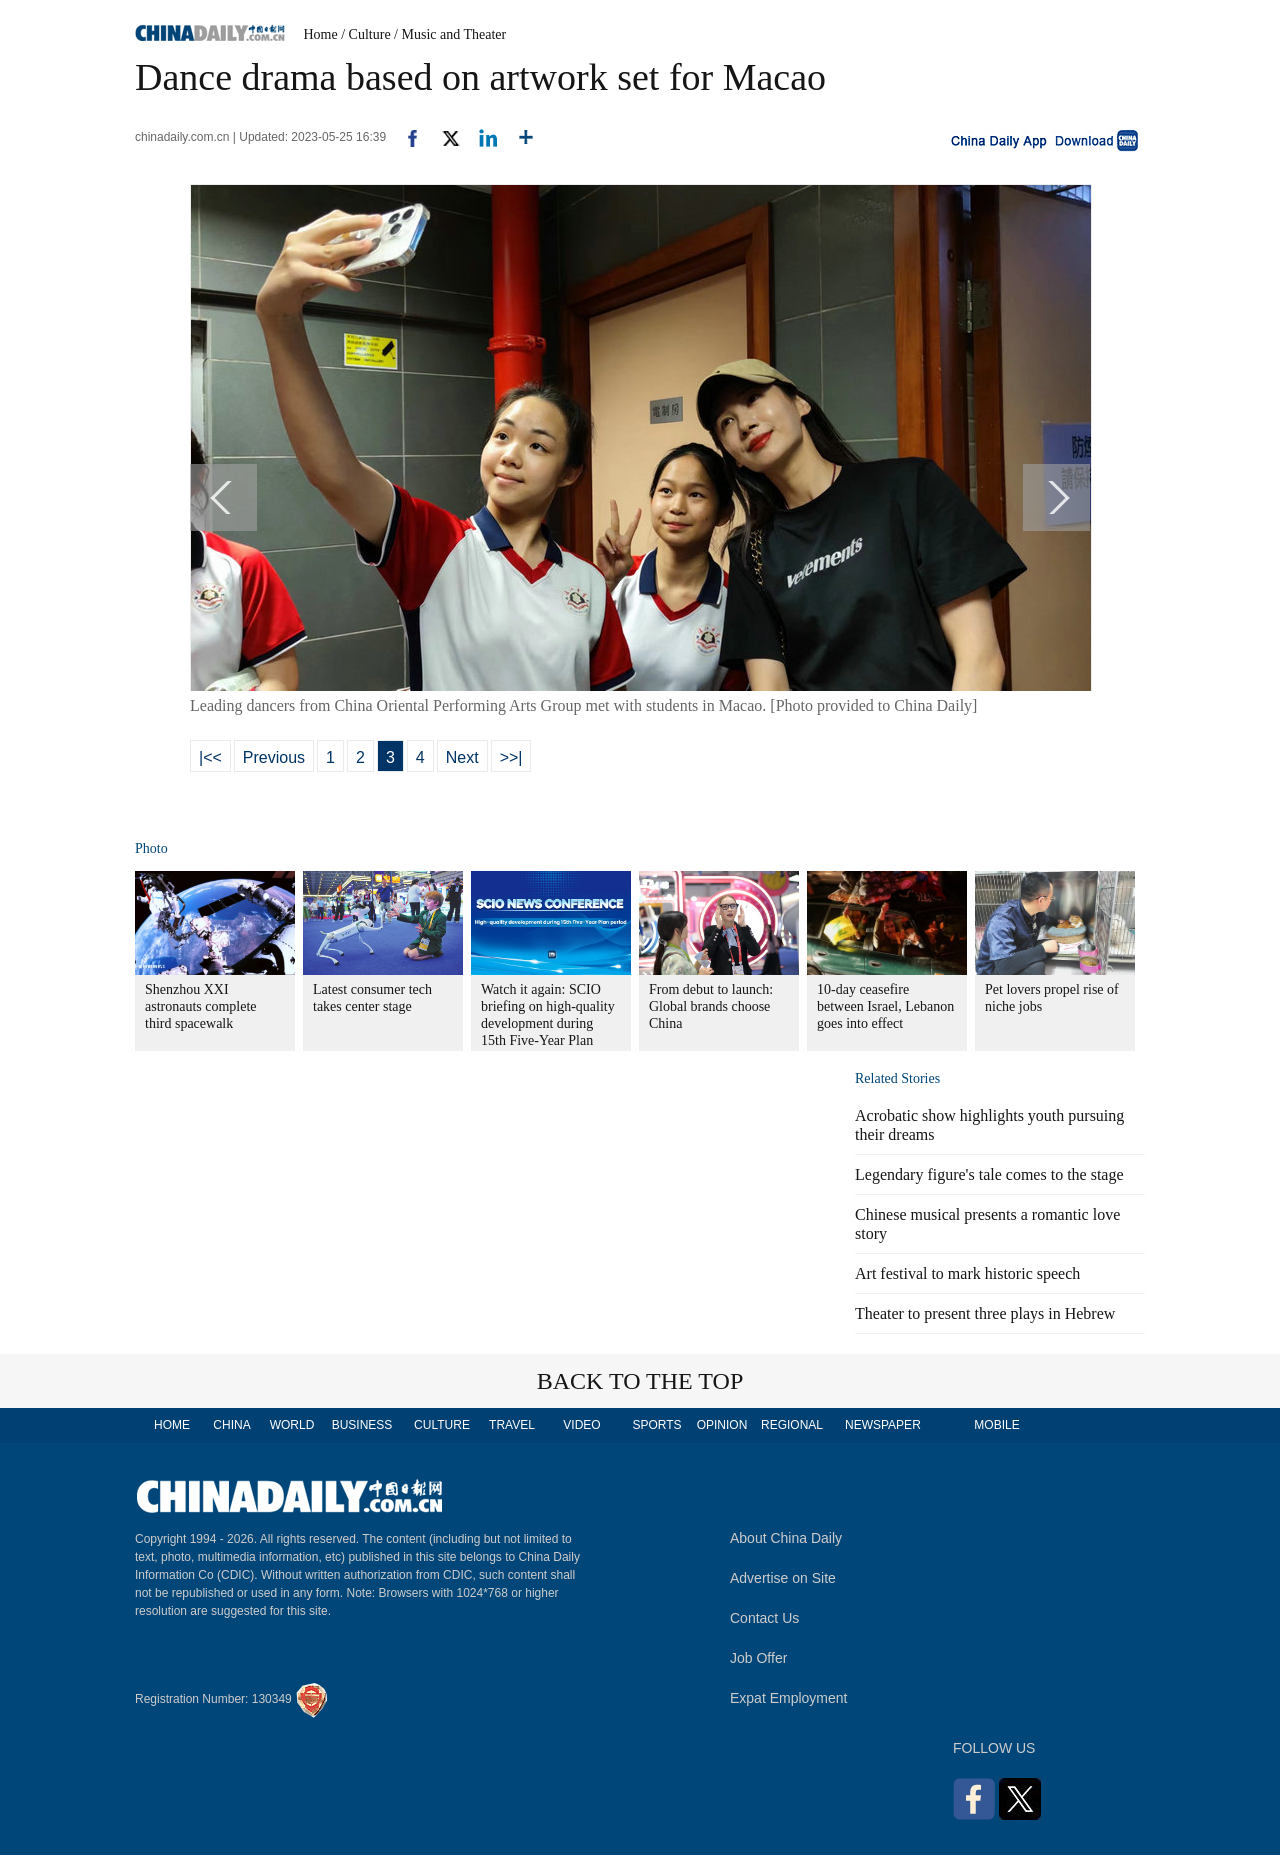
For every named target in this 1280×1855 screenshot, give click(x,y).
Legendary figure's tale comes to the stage (989, 1174)
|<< (210, 757)
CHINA (231, 1425)
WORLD (292, 1425)
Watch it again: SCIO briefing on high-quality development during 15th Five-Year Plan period (548, 1023)
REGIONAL (792, 1425)
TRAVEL (512, 1425)
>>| (511, 757)
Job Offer (758, 1658)
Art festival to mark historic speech (967, 1273)
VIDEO (581, 1425)
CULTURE (442, 1425)
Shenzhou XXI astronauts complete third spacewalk (201, 1006)
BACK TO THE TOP (640, 1381)
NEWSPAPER (882, 1425)
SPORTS (656, 1425)
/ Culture (365, 34)
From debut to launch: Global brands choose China (711, 1006)
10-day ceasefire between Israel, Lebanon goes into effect (885, 1006)
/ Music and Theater (450, 34)
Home (321, 34)
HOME (172, 1425)
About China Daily (786, 1538)
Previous (274, 757)
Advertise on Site (783, 1578)
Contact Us (764, 1618)
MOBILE (996, 1425)
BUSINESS (362, 1425)
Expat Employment (789, 1698)
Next (462, 757)
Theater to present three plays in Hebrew (985, 1313)
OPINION (722, 1425)
